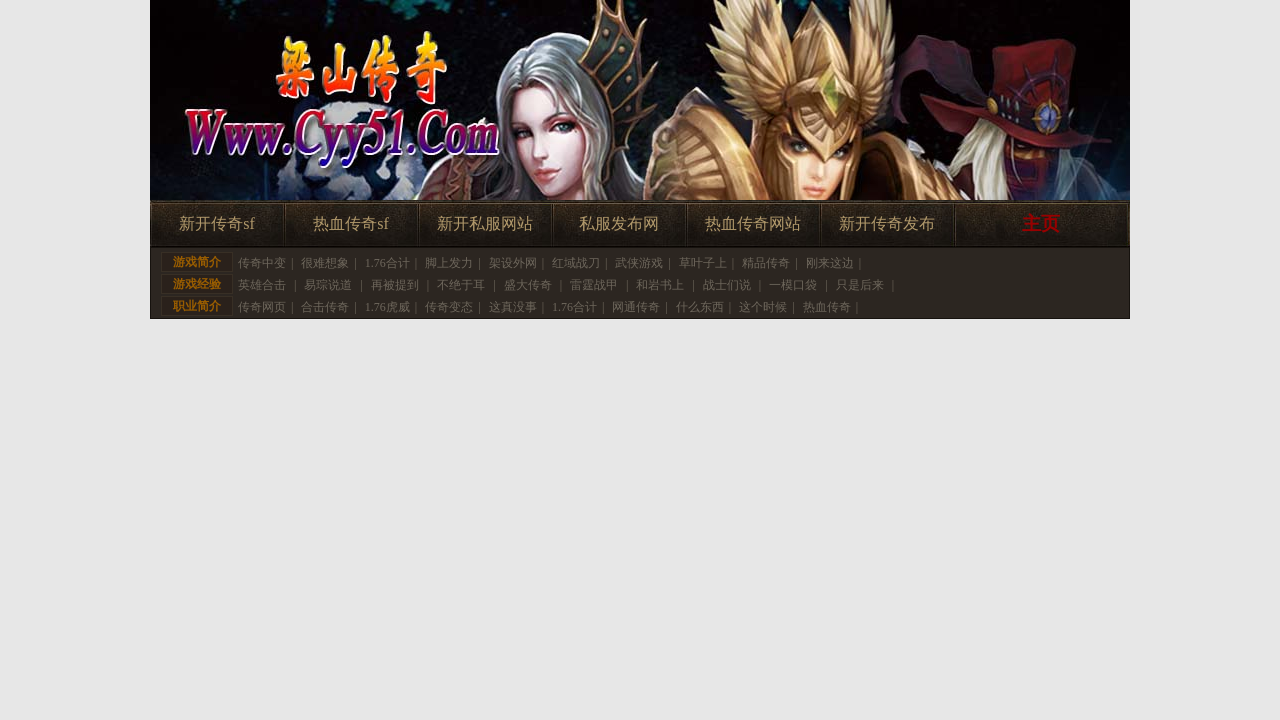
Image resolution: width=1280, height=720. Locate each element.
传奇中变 (262, 263)
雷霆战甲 (594, 285)
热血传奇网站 (753, 223)
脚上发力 (449, 263)
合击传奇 (325, 307)
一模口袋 (793, 285)
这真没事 (513, 307)
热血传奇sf (351, 223)
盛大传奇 (528, 285)
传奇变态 (449, 307)
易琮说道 (328, 285)
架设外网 (513, 263)
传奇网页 (262, 307)
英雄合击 (262, 285)
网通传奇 (636, 307)
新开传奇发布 (887, 223)
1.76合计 (387, 263)
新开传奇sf (217, 223)
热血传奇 (827, 307)
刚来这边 (830, 263)
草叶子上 (703, 263)
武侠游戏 (639, 263)
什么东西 (700, 307)
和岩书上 (660, 285)
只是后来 (860, 285)
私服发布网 (619, 223)
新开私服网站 (485, 223)
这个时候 (763, 307)
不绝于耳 (461, 285)
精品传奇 (766, 263)
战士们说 (727, 285)
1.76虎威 (387, 307)
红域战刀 (576, 263)
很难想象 (325, 263)
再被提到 (395, 285)
